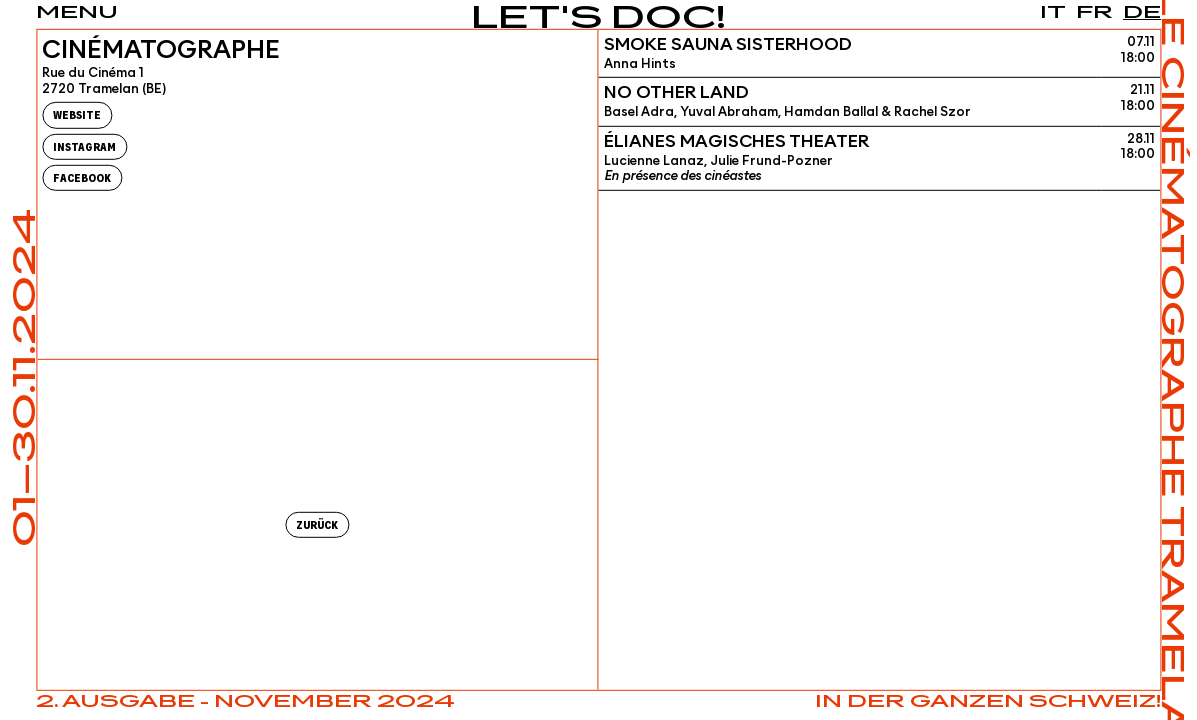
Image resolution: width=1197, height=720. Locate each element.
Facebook (82, 178)
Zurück (317, 525)
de (1142, 13)
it (1053, 13)
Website (77, 115)
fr (1094, 13)
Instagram (84, 146)
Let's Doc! (598, 19)
